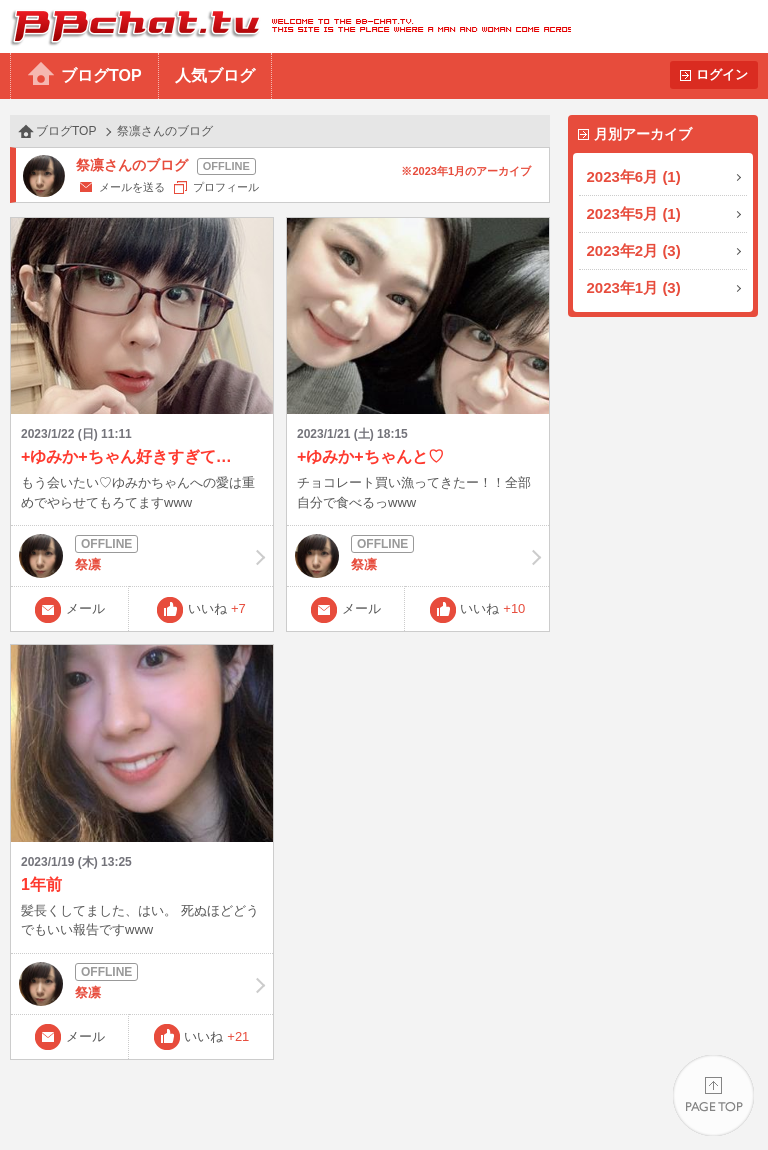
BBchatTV (285, 26)
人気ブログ (215, 75)
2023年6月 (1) (634, 176)
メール (85, 608)
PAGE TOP (713, 1095)
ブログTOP (101, 75)
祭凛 (142, 556)
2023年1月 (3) (634, 287)
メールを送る (132, 187)
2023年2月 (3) (634, 250)
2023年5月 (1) (634, 213)
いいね (217, 608)
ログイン (722, 74)
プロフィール (226, 187)
